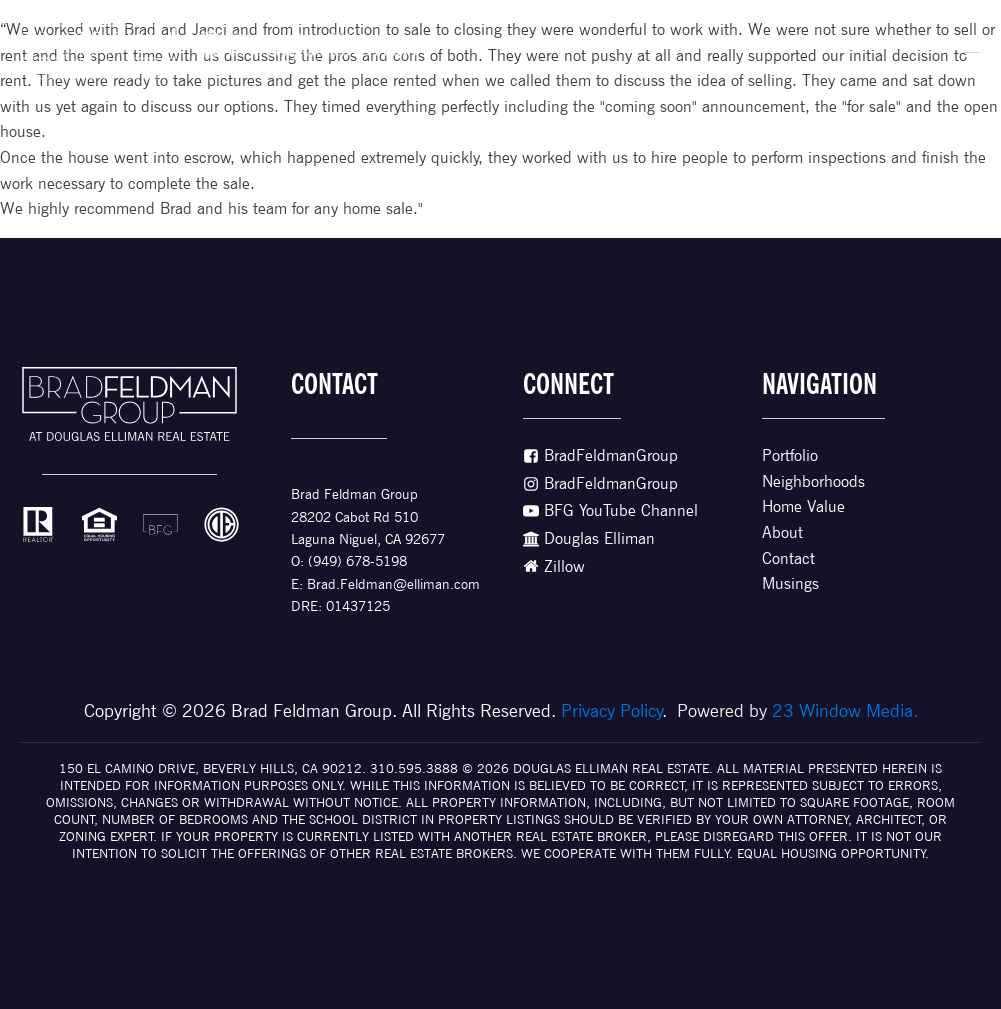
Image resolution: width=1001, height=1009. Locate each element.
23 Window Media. (845, 710)
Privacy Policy (612, 710)
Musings (790, 583)
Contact (788, 558)
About (782, 532)
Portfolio (790, 455)
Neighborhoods (813, 481)
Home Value (803, 506)
